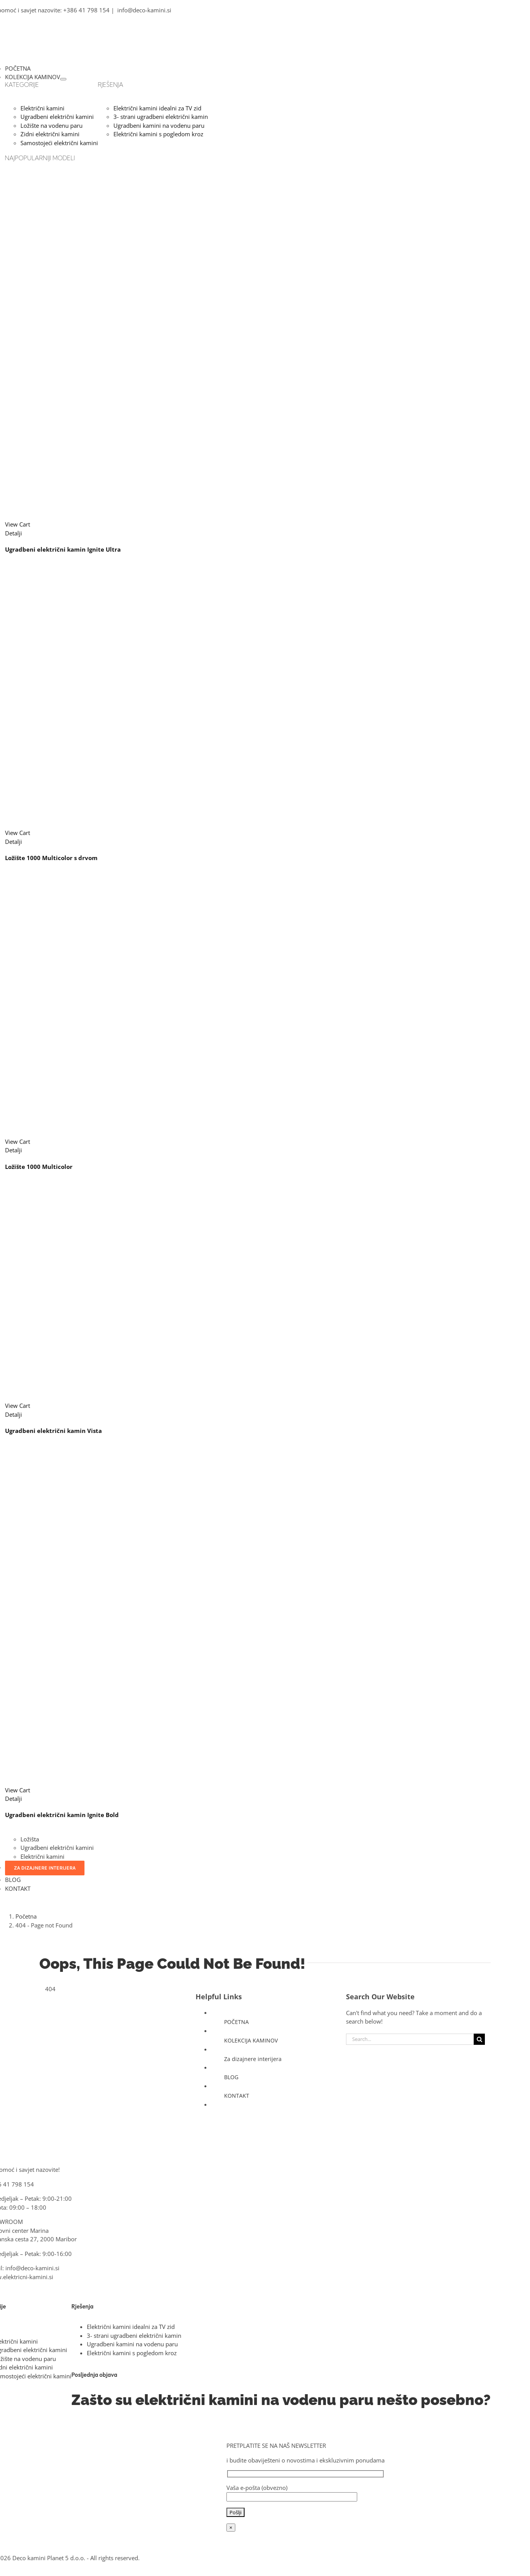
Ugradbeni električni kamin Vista (53, 1430)
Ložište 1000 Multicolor (39, 1166)
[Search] (479, 2039)
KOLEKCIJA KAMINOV (251, 2040)
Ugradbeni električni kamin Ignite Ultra (63, 549)
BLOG (231, 2077)
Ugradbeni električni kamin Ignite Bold (62, 1815)
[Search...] (410, 2039)
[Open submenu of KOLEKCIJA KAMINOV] (63, 79)
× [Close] (231, 2527)
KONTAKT (236, 2095)
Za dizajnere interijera (253, 2059)
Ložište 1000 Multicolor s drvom (51, 858)
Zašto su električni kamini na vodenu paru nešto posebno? (281, 2399)
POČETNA (236, 2022)
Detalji (13, 533)
